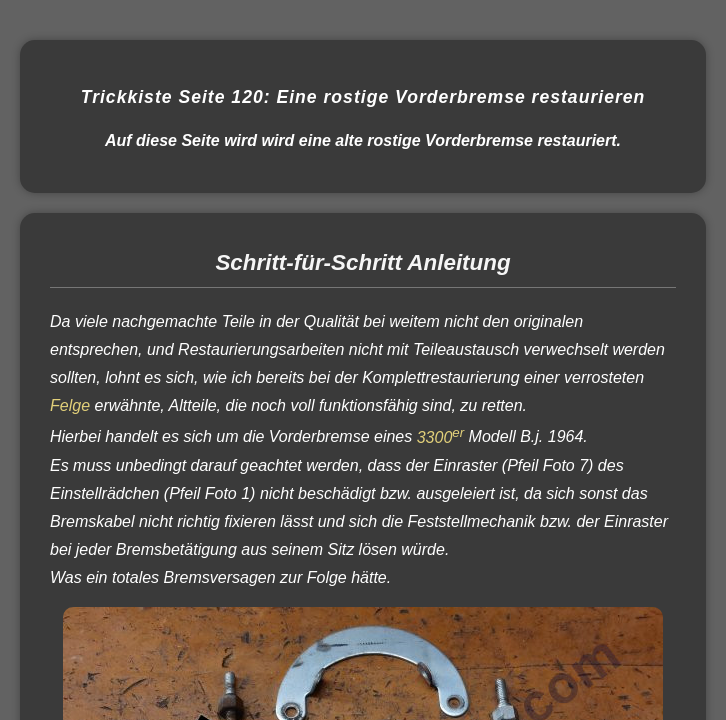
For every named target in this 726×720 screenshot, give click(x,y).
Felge (70, 405)
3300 (440, 437)
